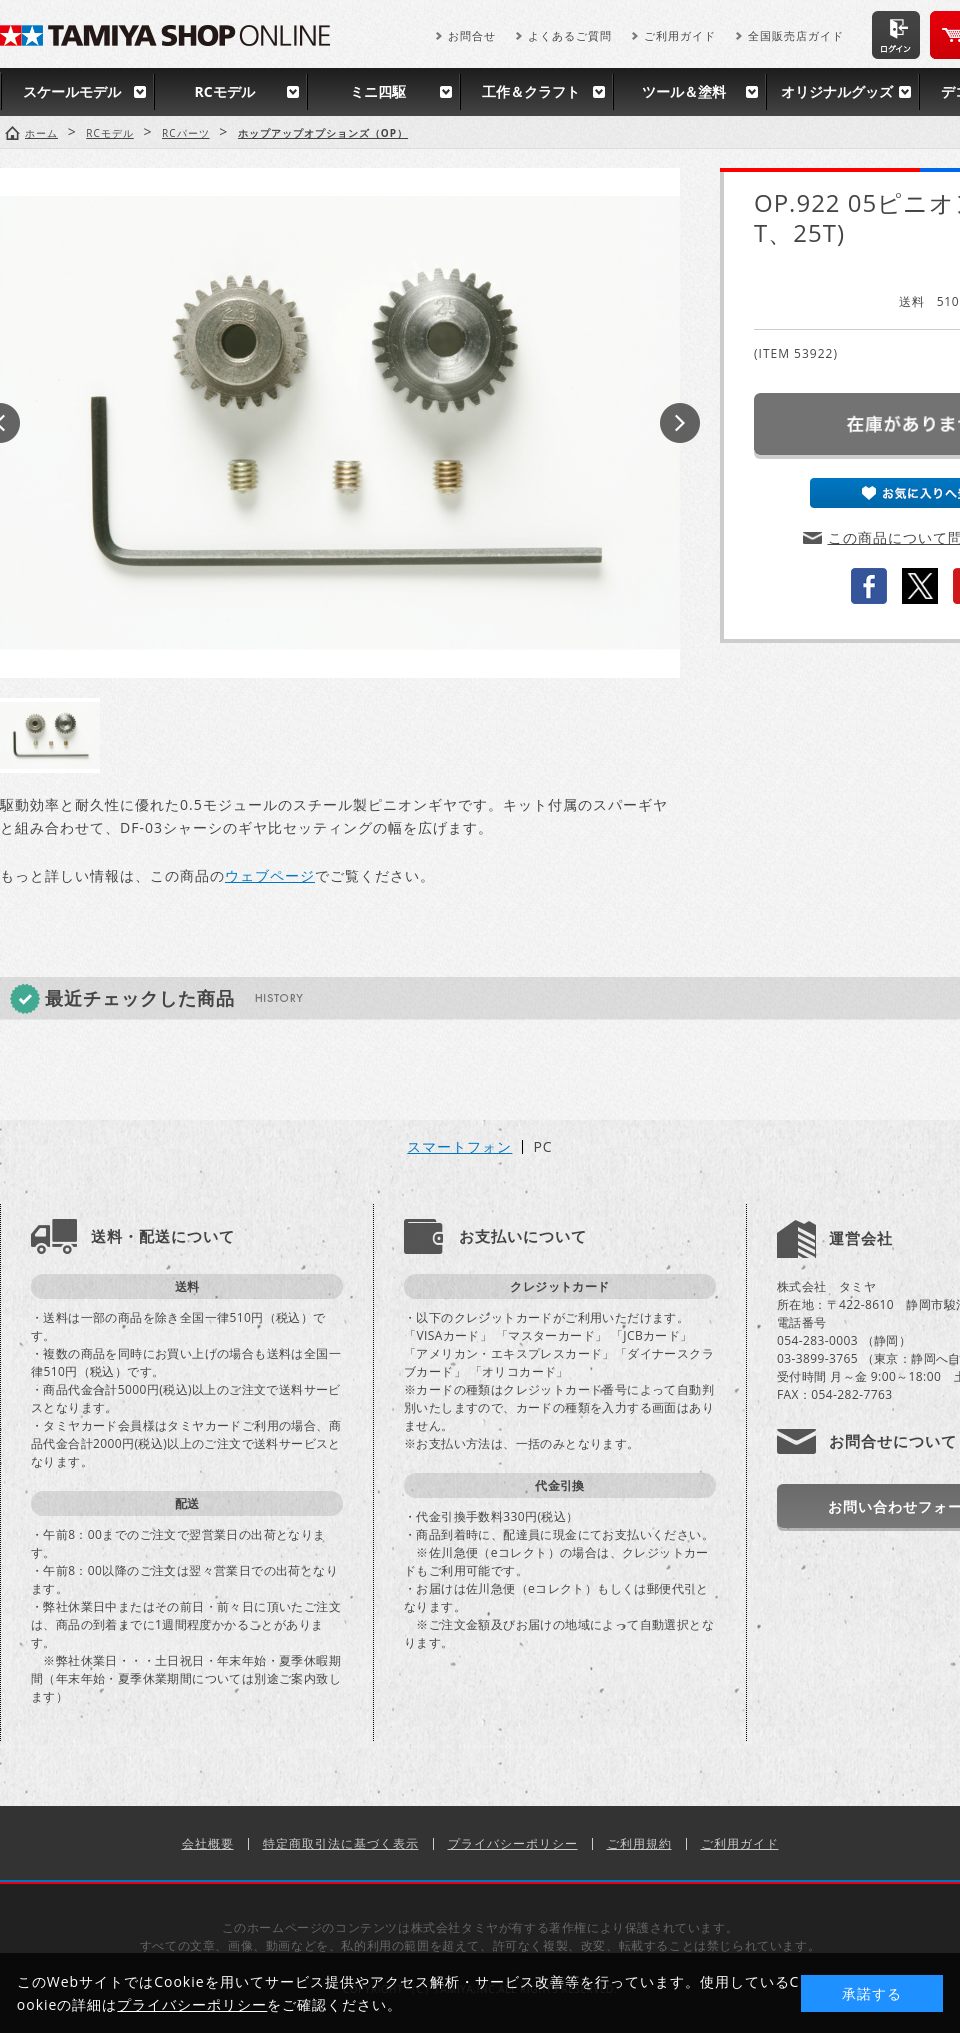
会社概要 (208, 1843)
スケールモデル (72, 91)
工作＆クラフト (531, 91)
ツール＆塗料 (684, 91)
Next (680, 423)
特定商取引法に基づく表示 (341, 1843)
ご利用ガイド (680, 35)
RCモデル (224, 91)
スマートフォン (459, 1147)
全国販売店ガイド (796, 35)
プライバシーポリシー (513, 1843)
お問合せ (472, 35)
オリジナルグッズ (837, 91)
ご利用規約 (639, 1843)
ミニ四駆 (378, 91)
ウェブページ (270, 875)
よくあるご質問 (570, 35)
